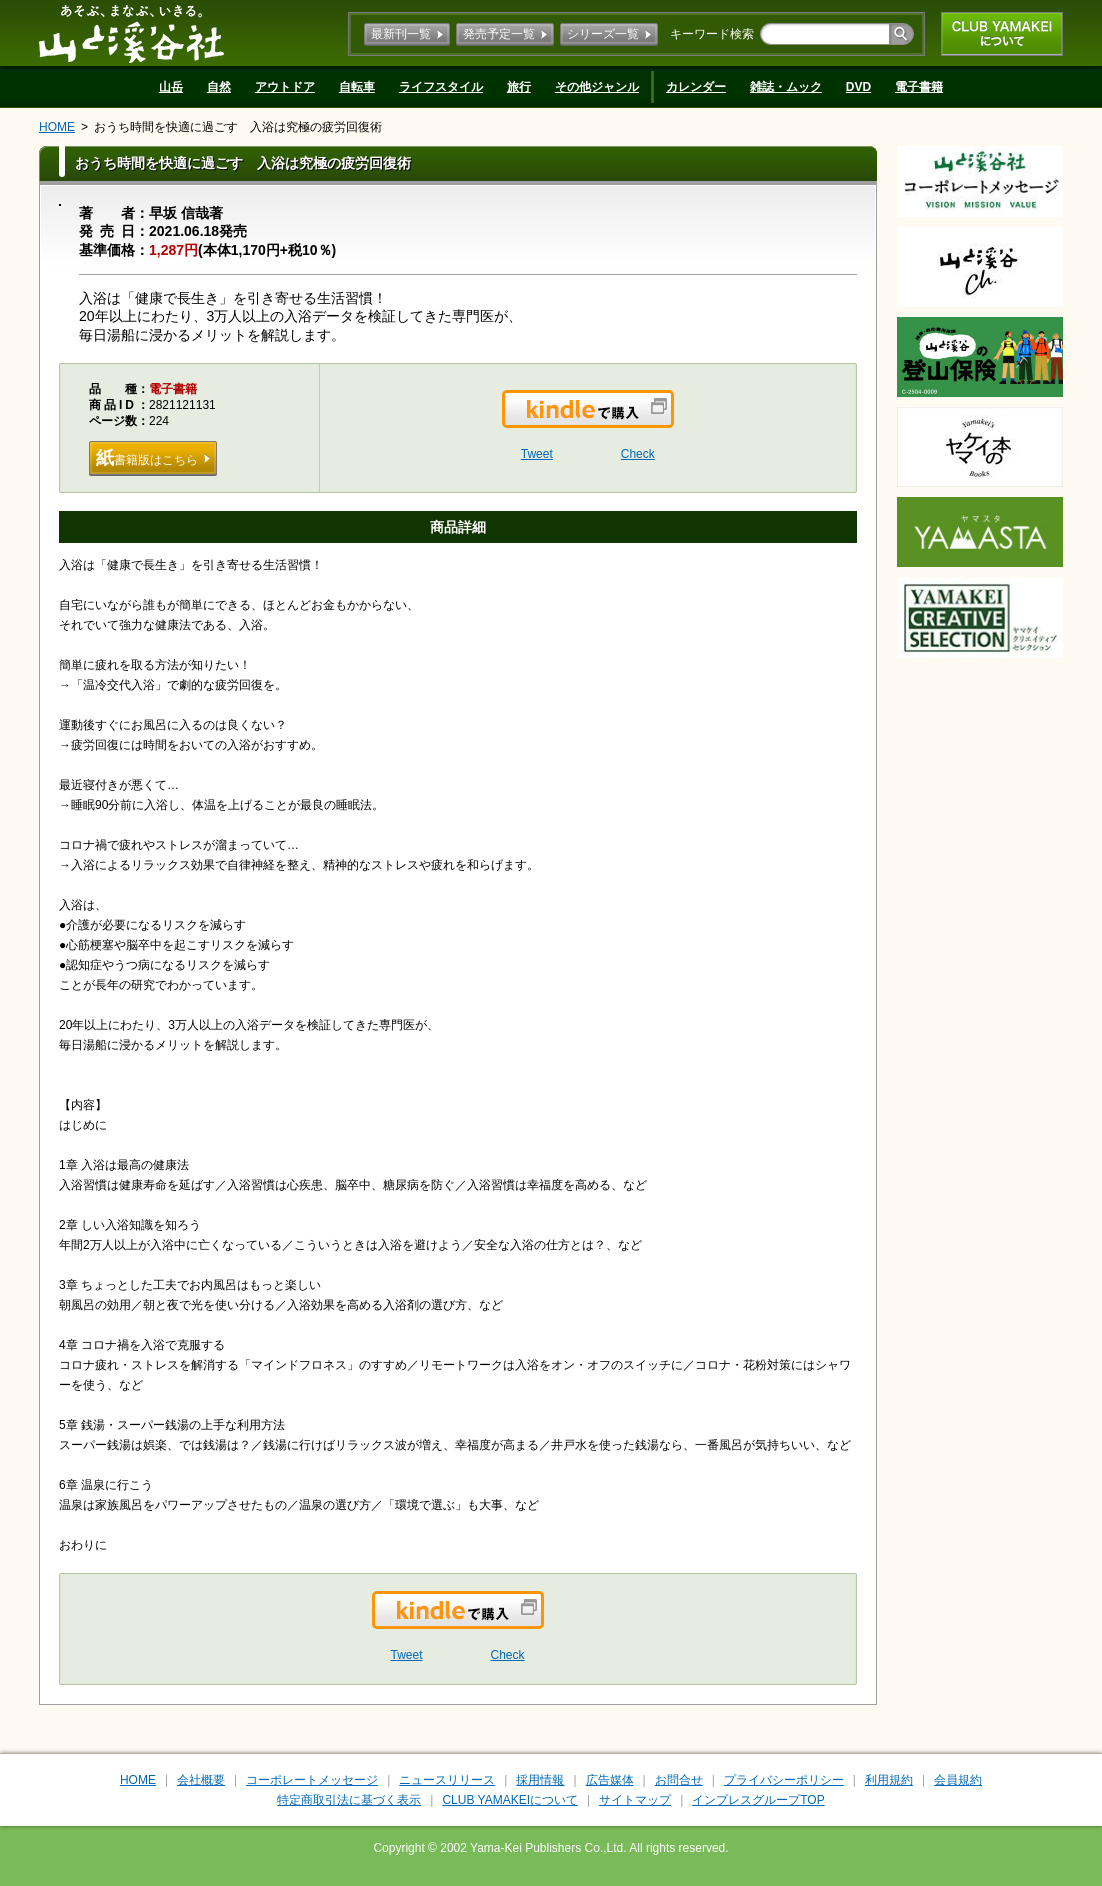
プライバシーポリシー (784, 1780)
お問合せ (679, 1780)
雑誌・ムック (786, 87)
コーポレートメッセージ (312, 1780)
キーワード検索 (712, 34)
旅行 (519, 87)
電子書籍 (919, 87)
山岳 (171, 87)
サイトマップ (635, 1800)
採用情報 (540, 1780)
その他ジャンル (597, 87)
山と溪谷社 (131, 33)
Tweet (537, 454)
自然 (219, 87)
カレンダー (696, 87)
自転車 (357, 87)
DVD (858, 87)
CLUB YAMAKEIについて (1002, 34)
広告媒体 (610, 1780)
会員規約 (958, 1780)
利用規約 (889, 1780)
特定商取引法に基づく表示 (349, 1800)
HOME (57, 127)
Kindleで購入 (672, 421)
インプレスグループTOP (758, 1800)
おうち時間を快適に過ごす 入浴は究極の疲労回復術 (238, 127)
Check (638, 454)
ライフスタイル (441, 87)
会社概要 (201, 1780)
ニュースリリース (447, 1780)
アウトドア (285, 87)
